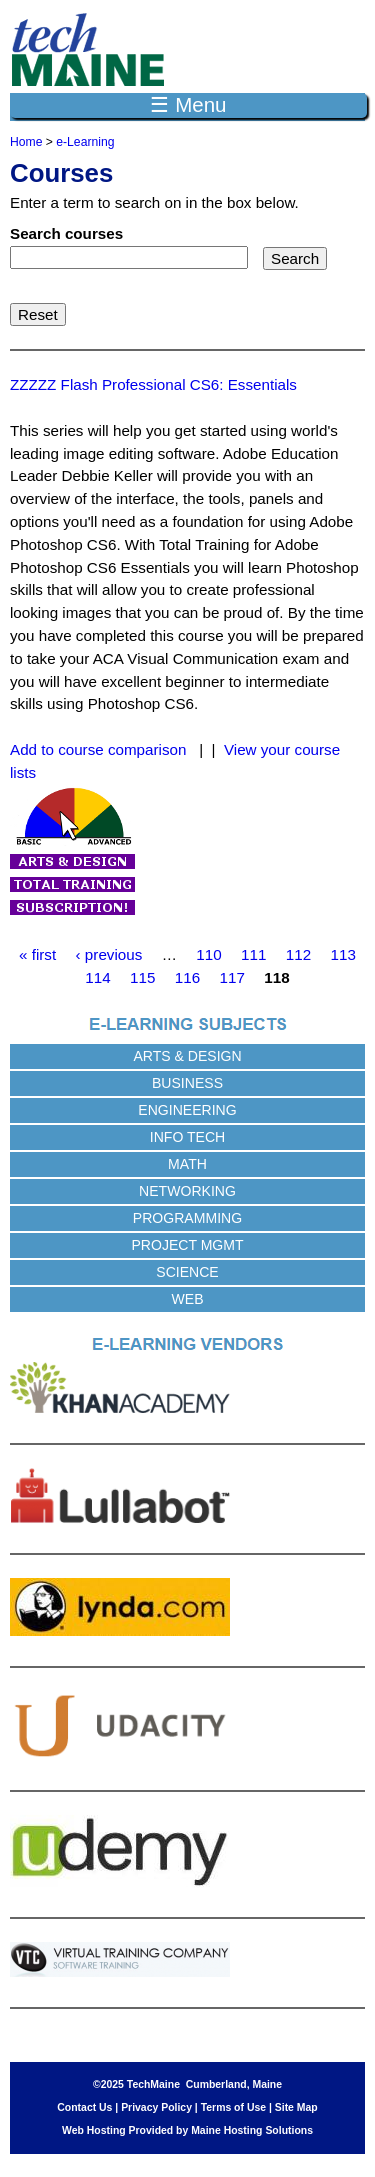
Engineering (187, 1110)
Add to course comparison (98, 749)
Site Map (296, 2107)
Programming (187, 1218)
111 (253, 954)
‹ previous (109, 954)
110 (208, 954)
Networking (187, 1191)
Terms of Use (233, 2107)
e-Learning (85, 142)
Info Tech (187, 1137)
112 (298, 954)
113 (343, 954)
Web (188, 1299)
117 (232, 977)
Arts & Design (187, 1056)
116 (187, 977)
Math (187, 1164)
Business (187, 1083)
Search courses (66, 233)
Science (187, 1272)
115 (142, 977)
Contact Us (84, 2107)
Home (26, 142)
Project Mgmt (187, 1245)
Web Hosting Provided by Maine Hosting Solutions (187, 2130)
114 (97, 977)
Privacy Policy (156, 2107)
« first (37, 954)
